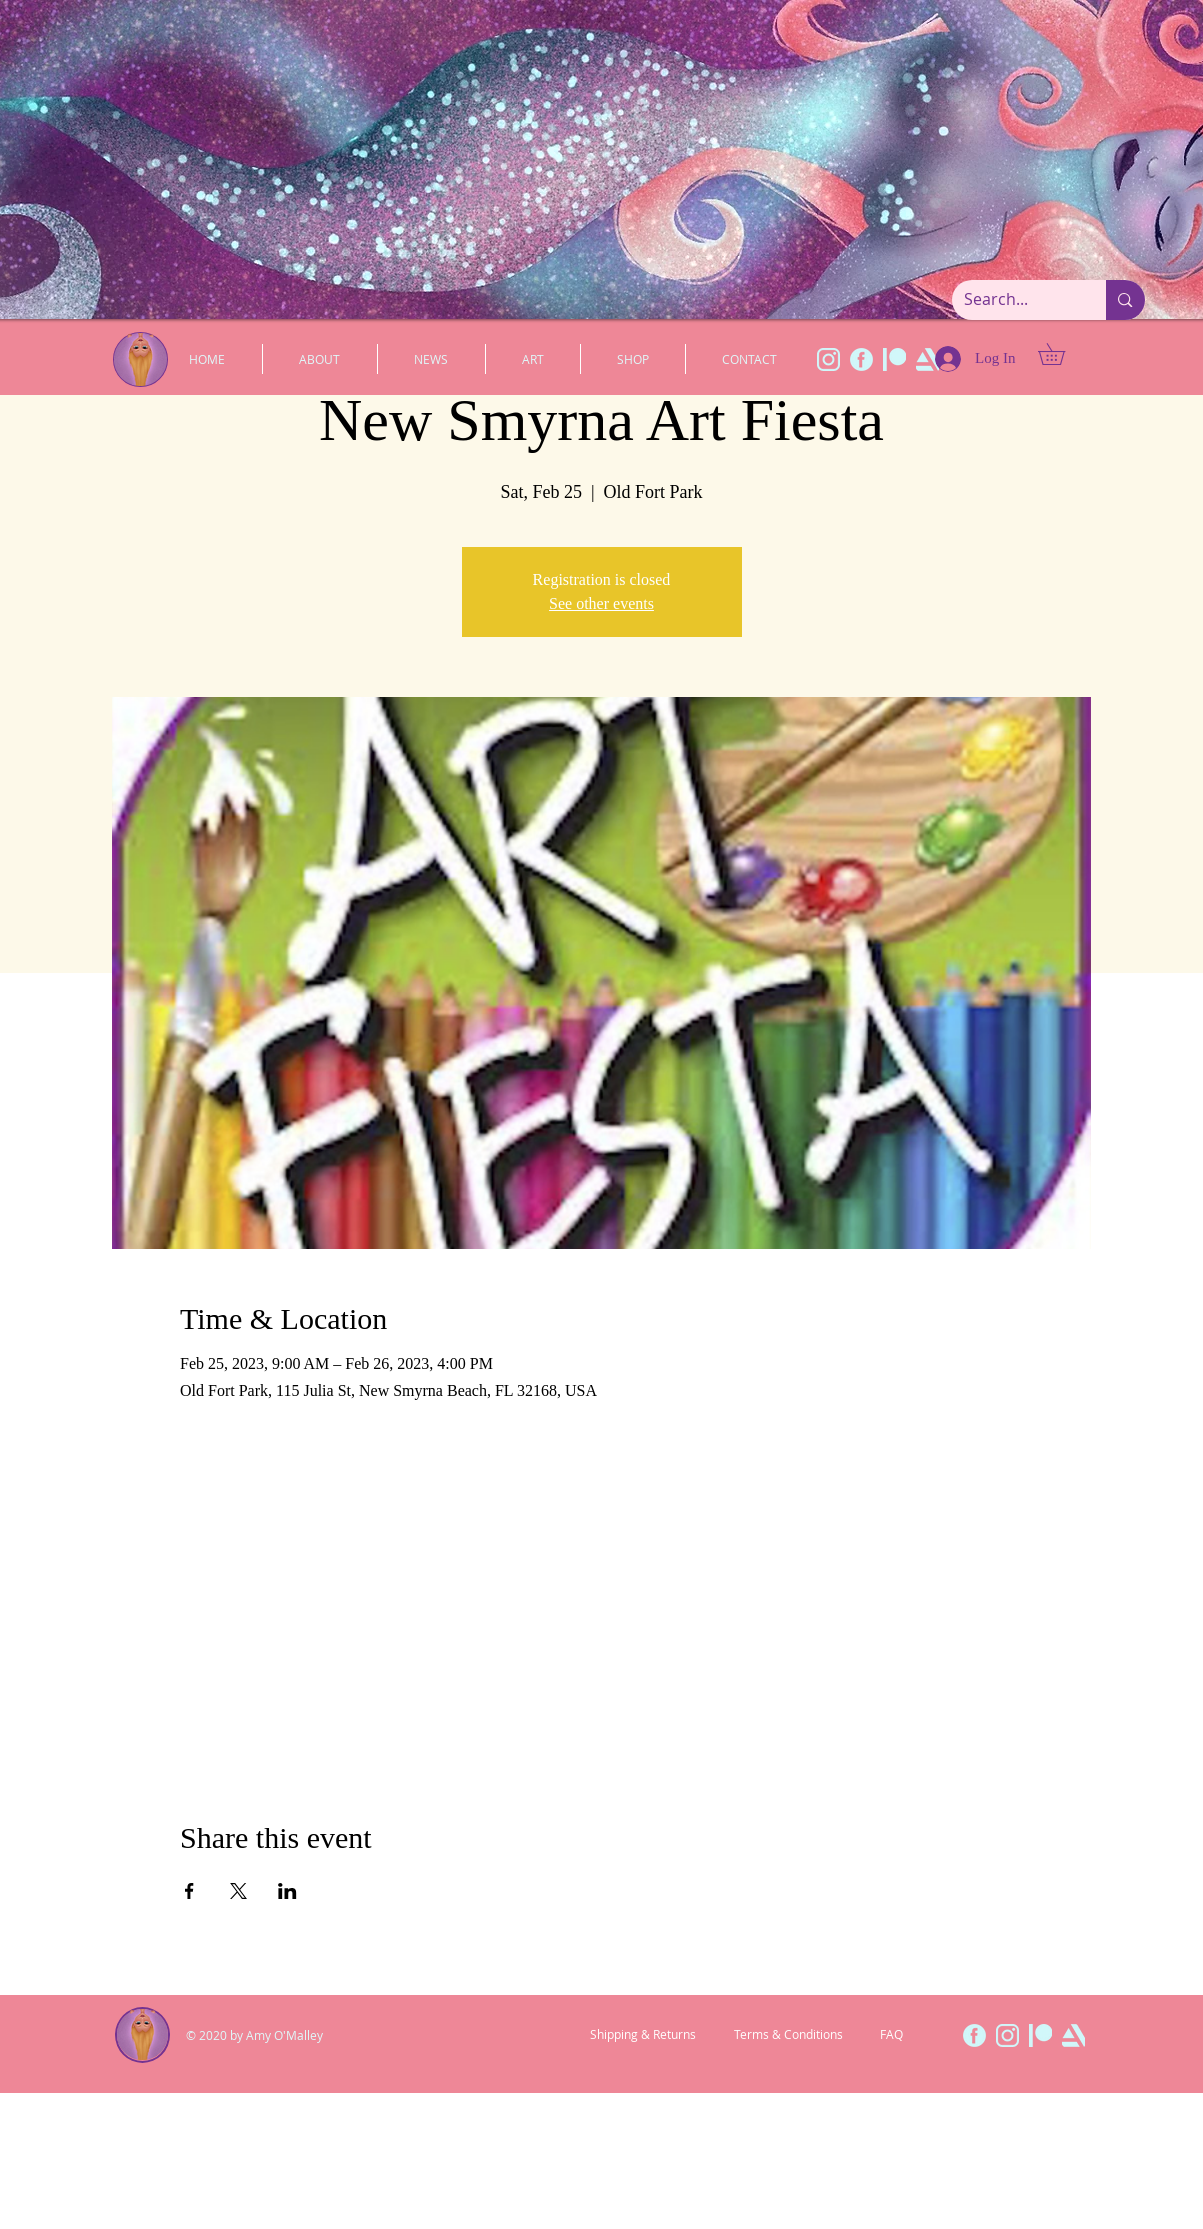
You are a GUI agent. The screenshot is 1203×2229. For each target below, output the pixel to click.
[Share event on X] (238, 1891)
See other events (601, 603)
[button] (1062, 354)
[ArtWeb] (1073, 2035)
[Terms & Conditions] (789, 2035)
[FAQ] (891, 2035)
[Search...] (1014, 300)
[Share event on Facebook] (189, 1891)
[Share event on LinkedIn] (287, 1891)
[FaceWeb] (861, 359)
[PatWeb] (894, 359)
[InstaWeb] (828, 359)
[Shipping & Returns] (643, 2035)
